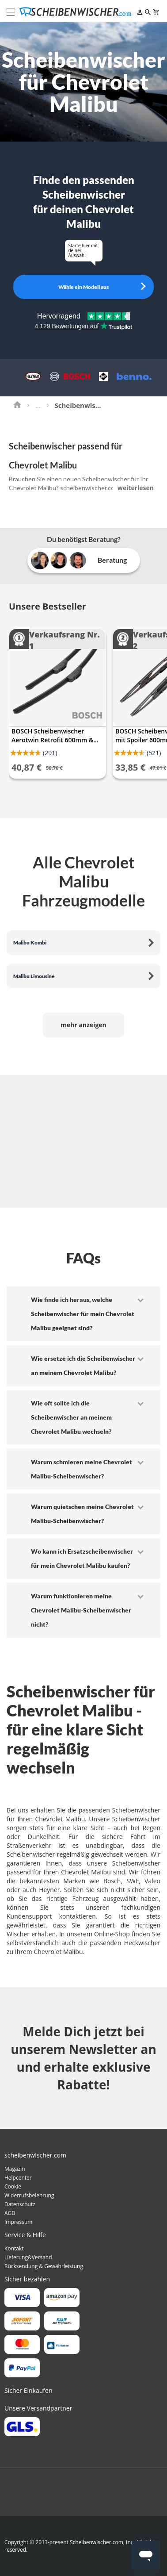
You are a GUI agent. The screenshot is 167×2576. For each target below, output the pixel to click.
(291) (50, 753)
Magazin (14, 2169)
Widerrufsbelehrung (29, 2195)
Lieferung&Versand (28, 2257)
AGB (9, 2213)
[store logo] (77, 11)
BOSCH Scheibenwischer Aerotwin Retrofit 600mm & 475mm (52, 736)
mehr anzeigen (83, 1025)
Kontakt (13, 2248)
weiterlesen (136, 488)
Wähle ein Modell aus (83, 287)
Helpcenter (18, 2177)
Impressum (18, 2222)
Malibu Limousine (34, 976)
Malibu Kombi (29, 942)
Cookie (12, 2186)
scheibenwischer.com (89, 487)
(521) (154, 753)
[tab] (83, 1313)
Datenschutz (19, 2204)
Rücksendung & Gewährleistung (43, 2266)
